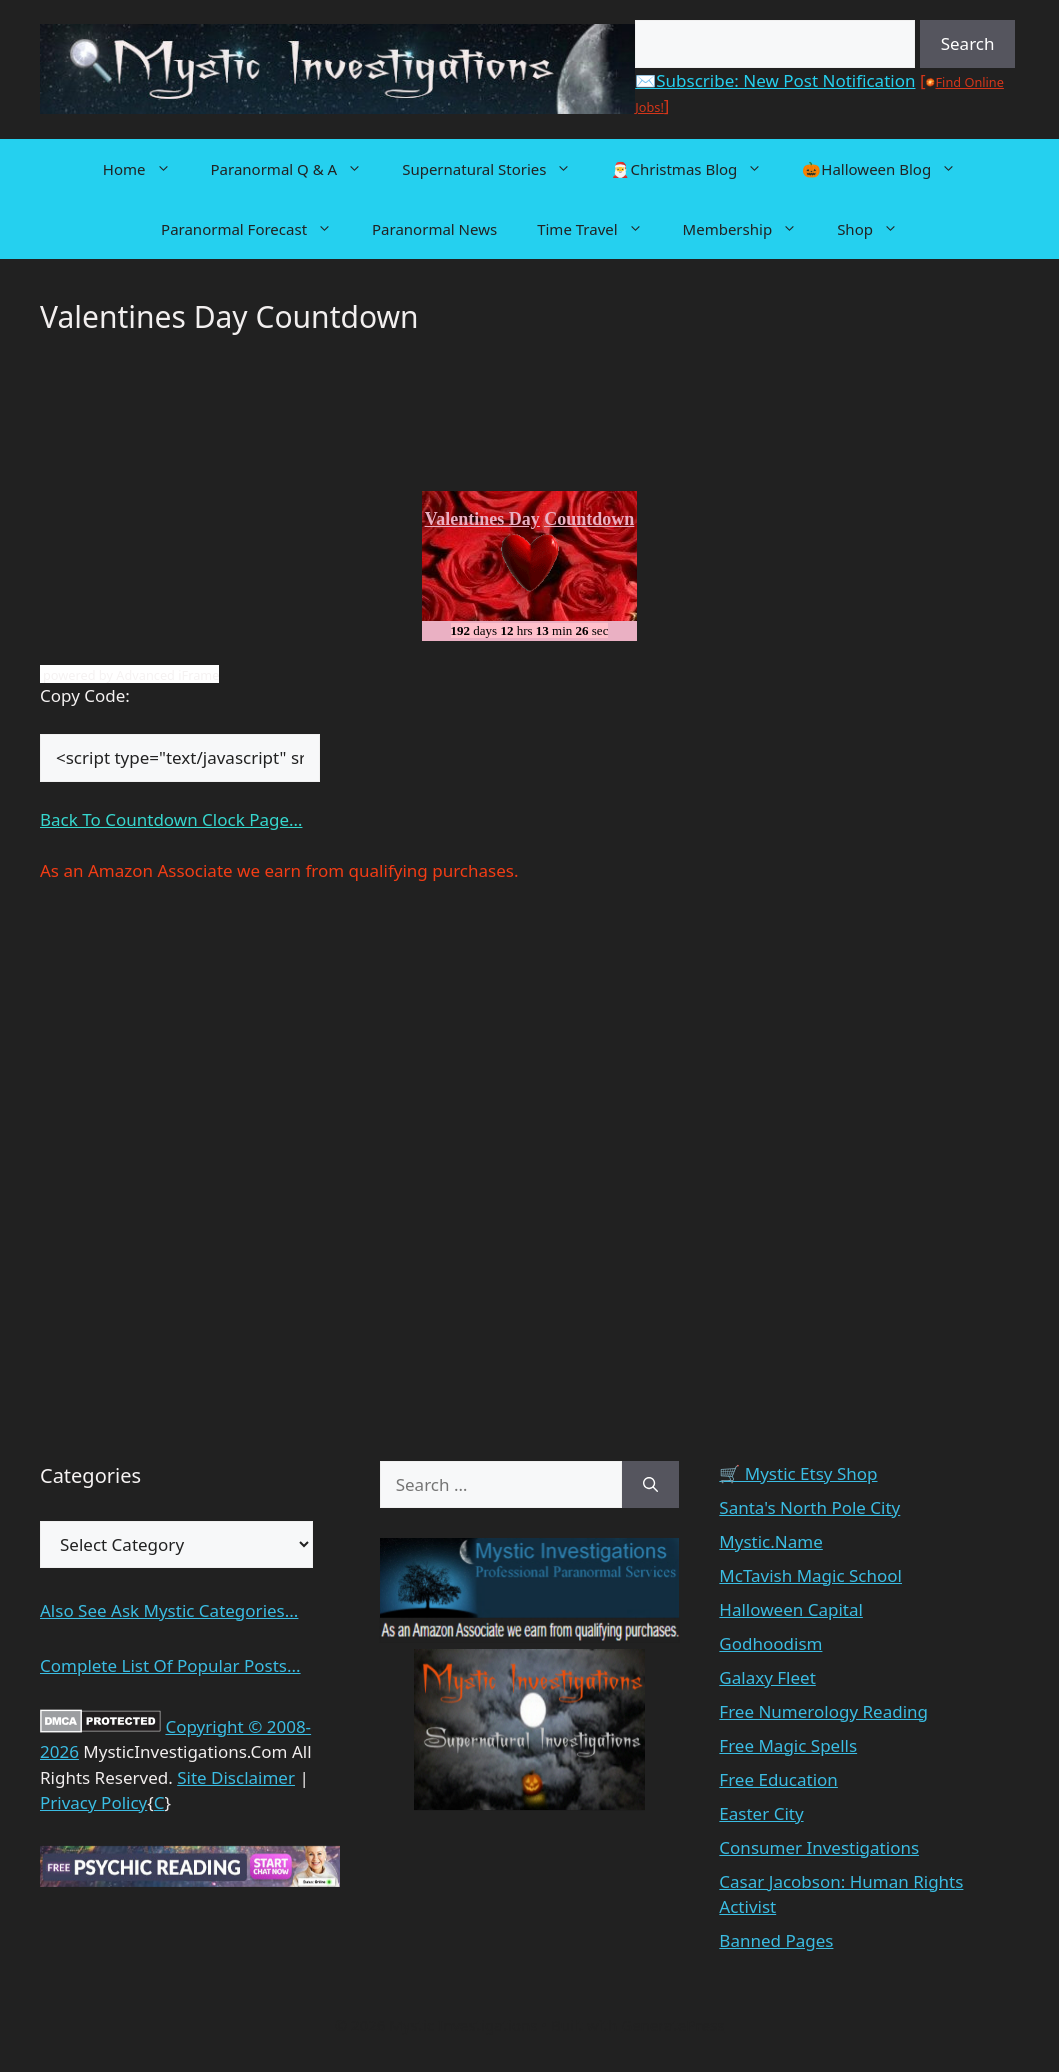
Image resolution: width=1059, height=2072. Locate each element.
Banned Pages (776, 1940)
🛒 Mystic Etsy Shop (798, 1473)
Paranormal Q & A (297, 169)
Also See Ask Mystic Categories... (169, 1610)
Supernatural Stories (496, 169)
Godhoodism (770, 1643)
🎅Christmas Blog (696, 169)
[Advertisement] (200, 419)
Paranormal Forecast (256, 229)
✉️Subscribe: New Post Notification (775, 80)
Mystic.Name (770, 1541)
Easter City (761, 1813)
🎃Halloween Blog (889, 169)
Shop (877, 229)
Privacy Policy (93, 1802)
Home (147, 169)
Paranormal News (434, 229)
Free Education (778, 1779)
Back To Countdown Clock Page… (171, 819)
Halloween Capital (791, 1609)
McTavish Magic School (810, 1575)
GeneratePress (672, 2025)
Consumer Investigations (819, 1847)
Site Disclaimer (236, 1777)
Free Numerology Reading (823, 1711)
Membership (750, 229)
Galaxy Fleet (767, 1677)
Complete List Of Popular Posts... (170, 1665)
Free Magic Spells (788, 1745)
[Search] (650, 1485)
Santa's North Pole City (809, 1507)
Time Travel (599, 229)
